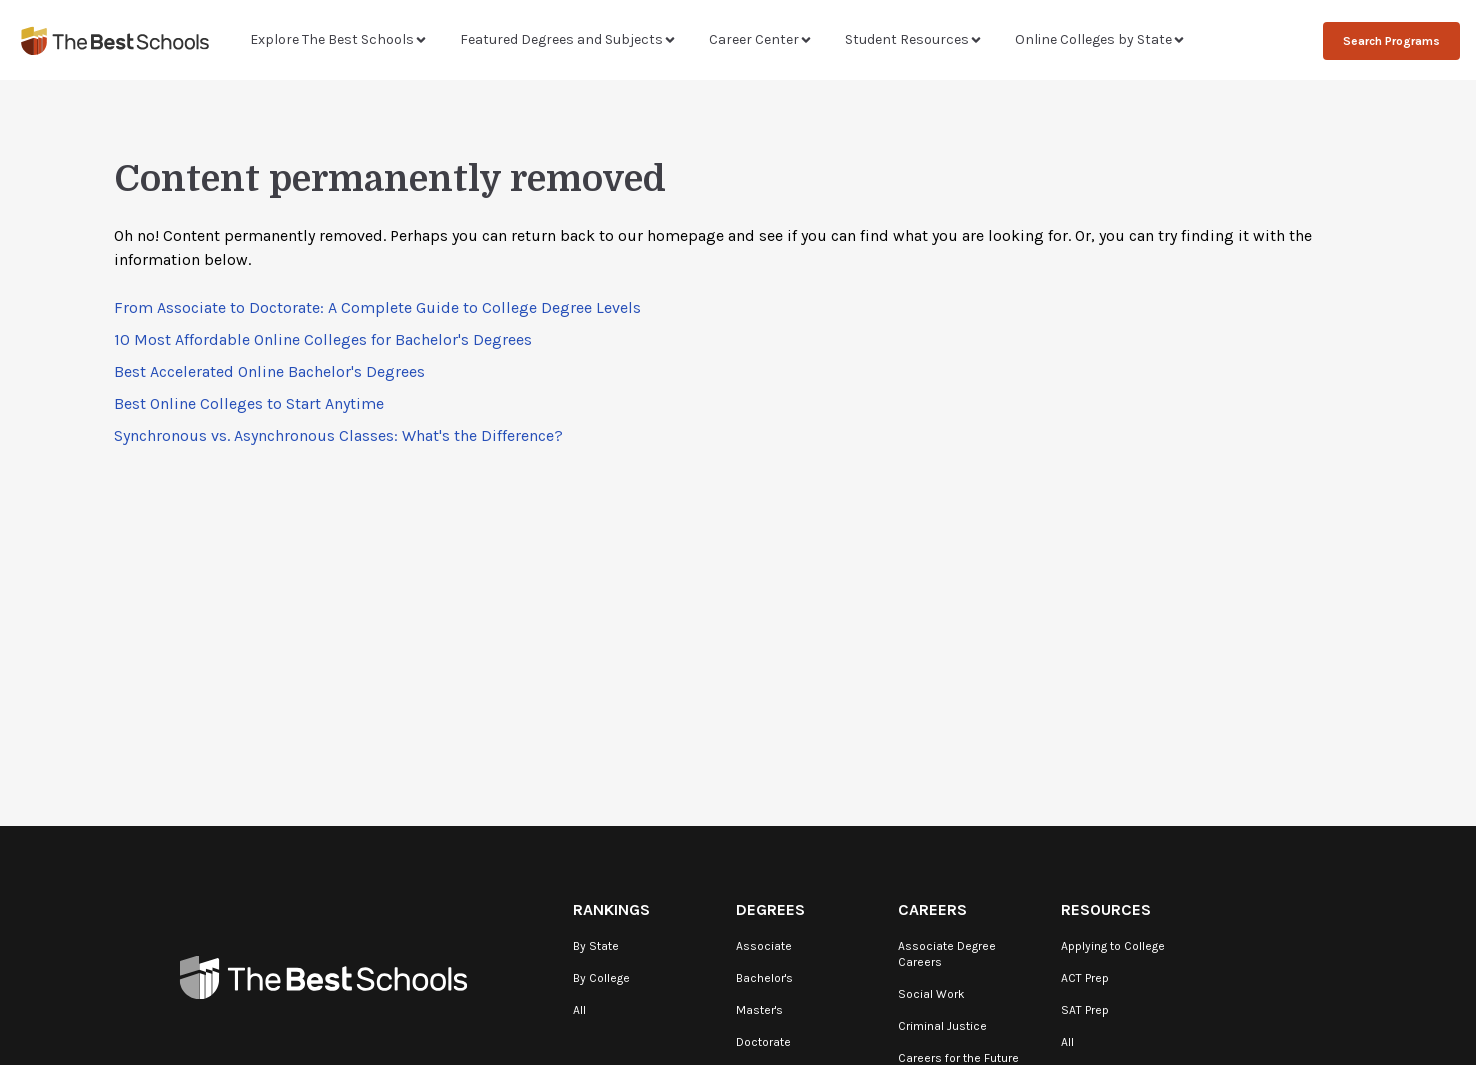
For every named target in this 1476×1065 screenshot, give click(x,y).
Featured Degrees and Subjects (568, 39)
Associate (764, 946)
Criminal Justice (942, 1026)
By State (596, 946)
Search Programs (1391, 41)
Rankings (611, 909)
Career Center (761, 39)
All (579, 1010)
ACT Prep (1085, 978)
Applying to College (1113, 946)
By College (601, 978)
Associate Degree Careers (947, 954)
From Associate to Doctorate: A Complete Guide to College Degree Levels (377, 307)
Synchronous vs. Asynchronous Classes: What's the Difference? (338, 435)
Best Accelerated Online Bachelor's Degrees (269, 371)
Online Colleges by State (1100, 39)
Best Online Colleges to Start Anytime (249, 403)
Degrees (770, 909)
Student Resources (914, 39)
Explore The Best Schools (339, 39)
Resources (1106, 909)
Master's (759, 1010)
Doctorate (763, 1042)
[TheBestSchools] (115, 40)
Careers (932, 909)
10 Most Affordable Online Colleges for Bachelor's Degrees (323, 339)
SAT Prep (1085, 1010)
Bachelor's (764, 978)
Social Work (931, 994)
